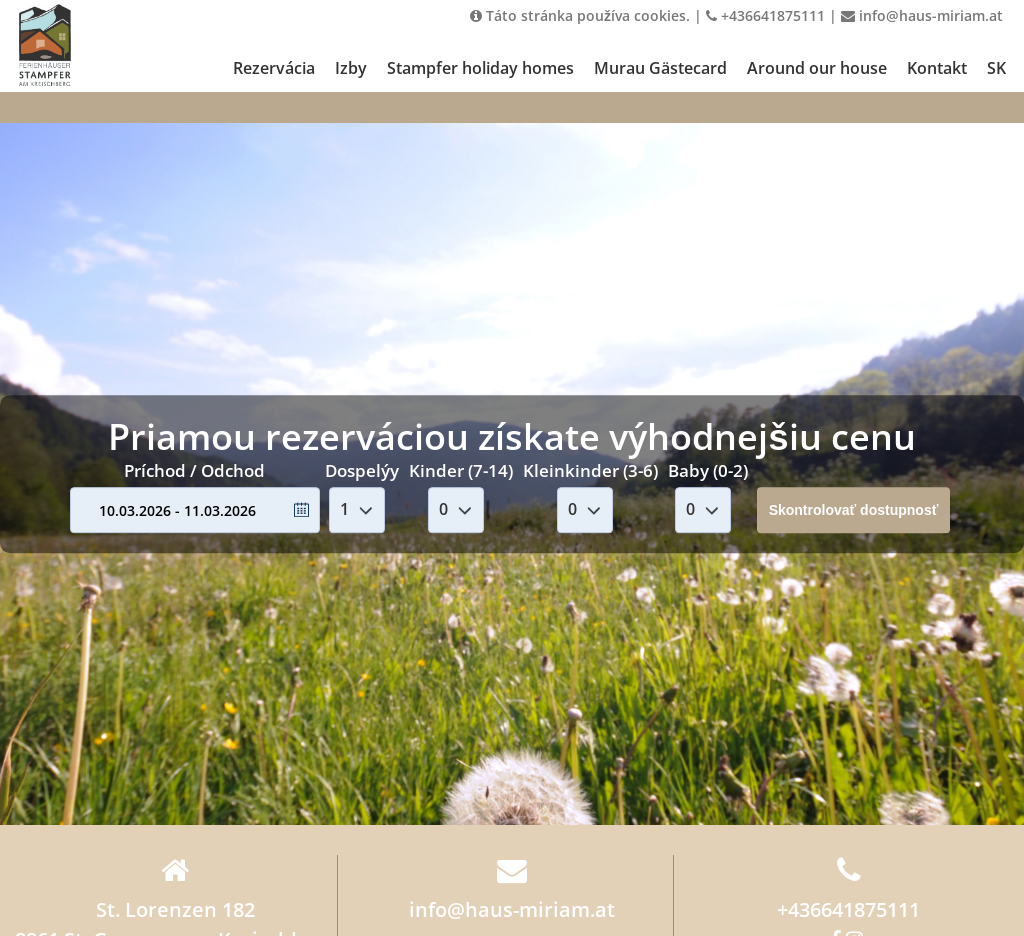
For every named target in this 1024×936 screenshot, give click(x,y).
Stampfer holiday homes (480, 68)
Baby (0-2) (708, 470)
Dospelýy (362, 470)
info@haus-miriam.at (922, 15)
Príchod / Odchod (194, 470)
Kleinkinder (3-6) (590, 470)
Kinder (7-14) (461, 470)
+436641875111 (765, 15)
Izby (351, 68)
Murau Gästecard (660, 68)
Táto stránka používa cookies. (580, 15)
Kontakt (937, 68)
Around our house (817, 68)
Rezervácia (274, 68)
